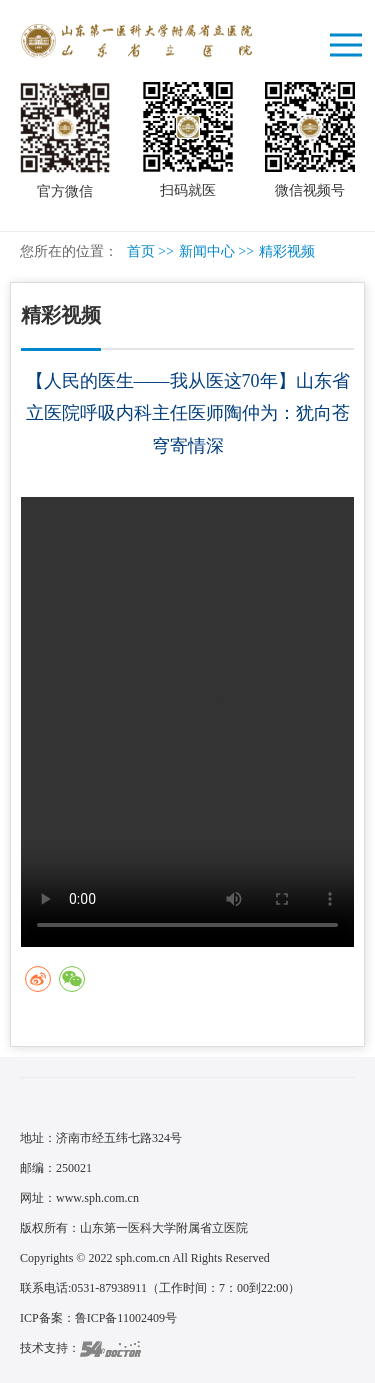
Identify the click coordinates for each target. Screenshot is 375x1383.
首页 (141, 251)
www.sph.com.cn (97, 1198)
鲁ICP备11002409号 (126, 1318)
